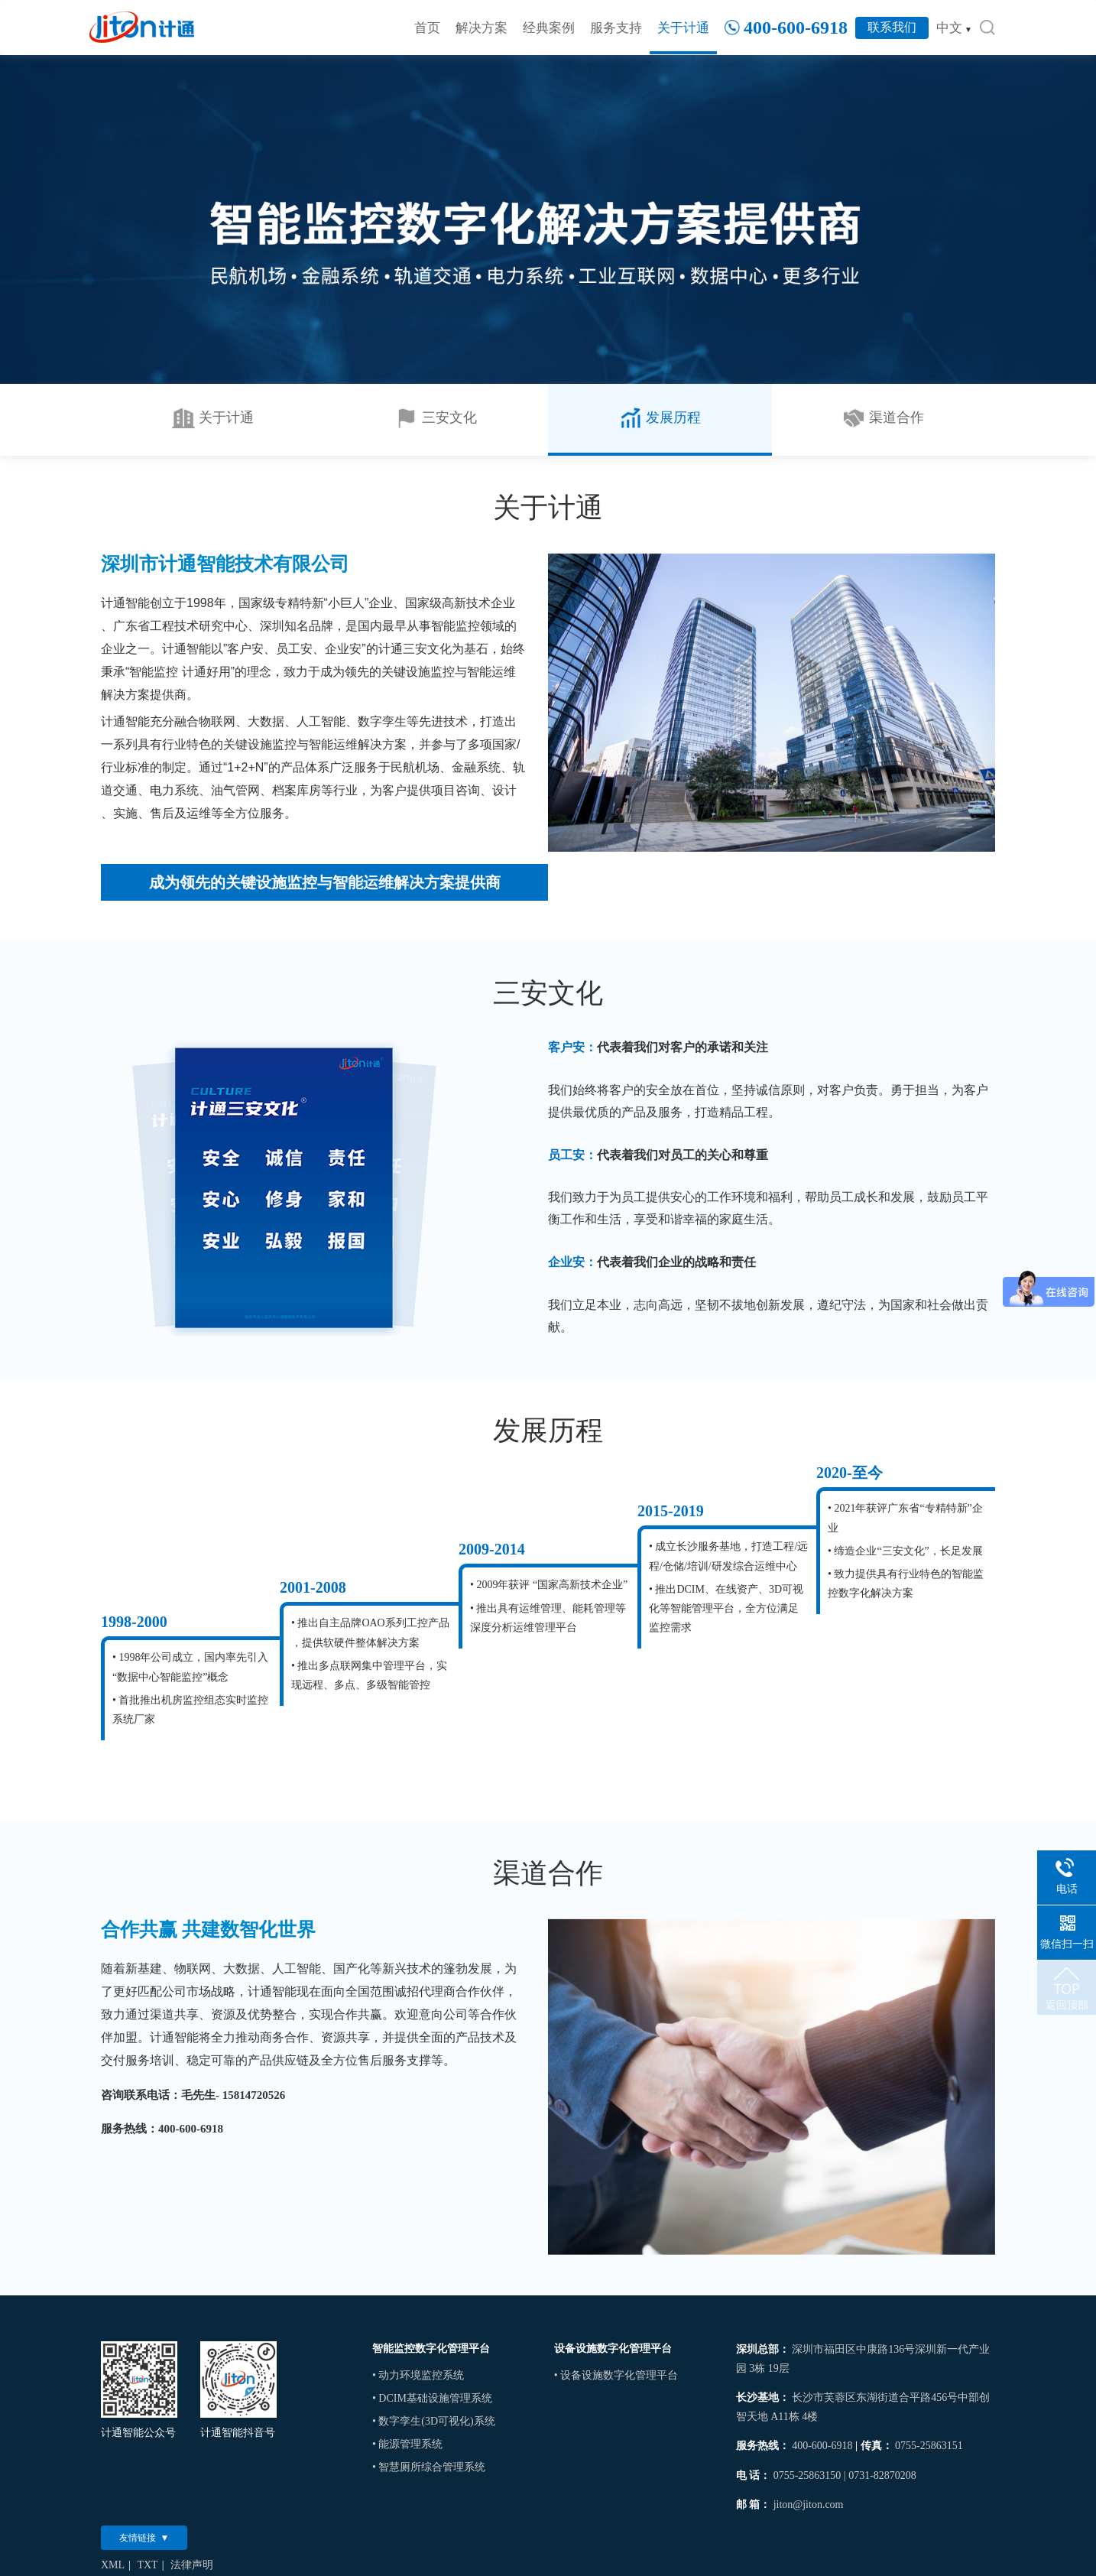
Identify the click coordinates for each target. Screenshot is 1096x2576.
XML (113, 2565)
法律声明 (191, 2565)
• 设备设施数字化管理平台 (616, 2375)
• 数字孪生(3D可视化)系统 (433, 2421)
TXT (147, 2565)
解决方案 (481, 28)
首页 (427, 28)
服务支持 (616, 28)
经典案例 (549, 28)
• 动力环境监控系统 (418, 2375)
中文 (954, 28)
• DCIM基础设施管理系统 (432, 2398)
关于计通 (683, 28)
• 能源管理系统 (407, 2444)
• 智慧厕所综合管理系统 (428, 2467)
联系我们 (891, 27)
